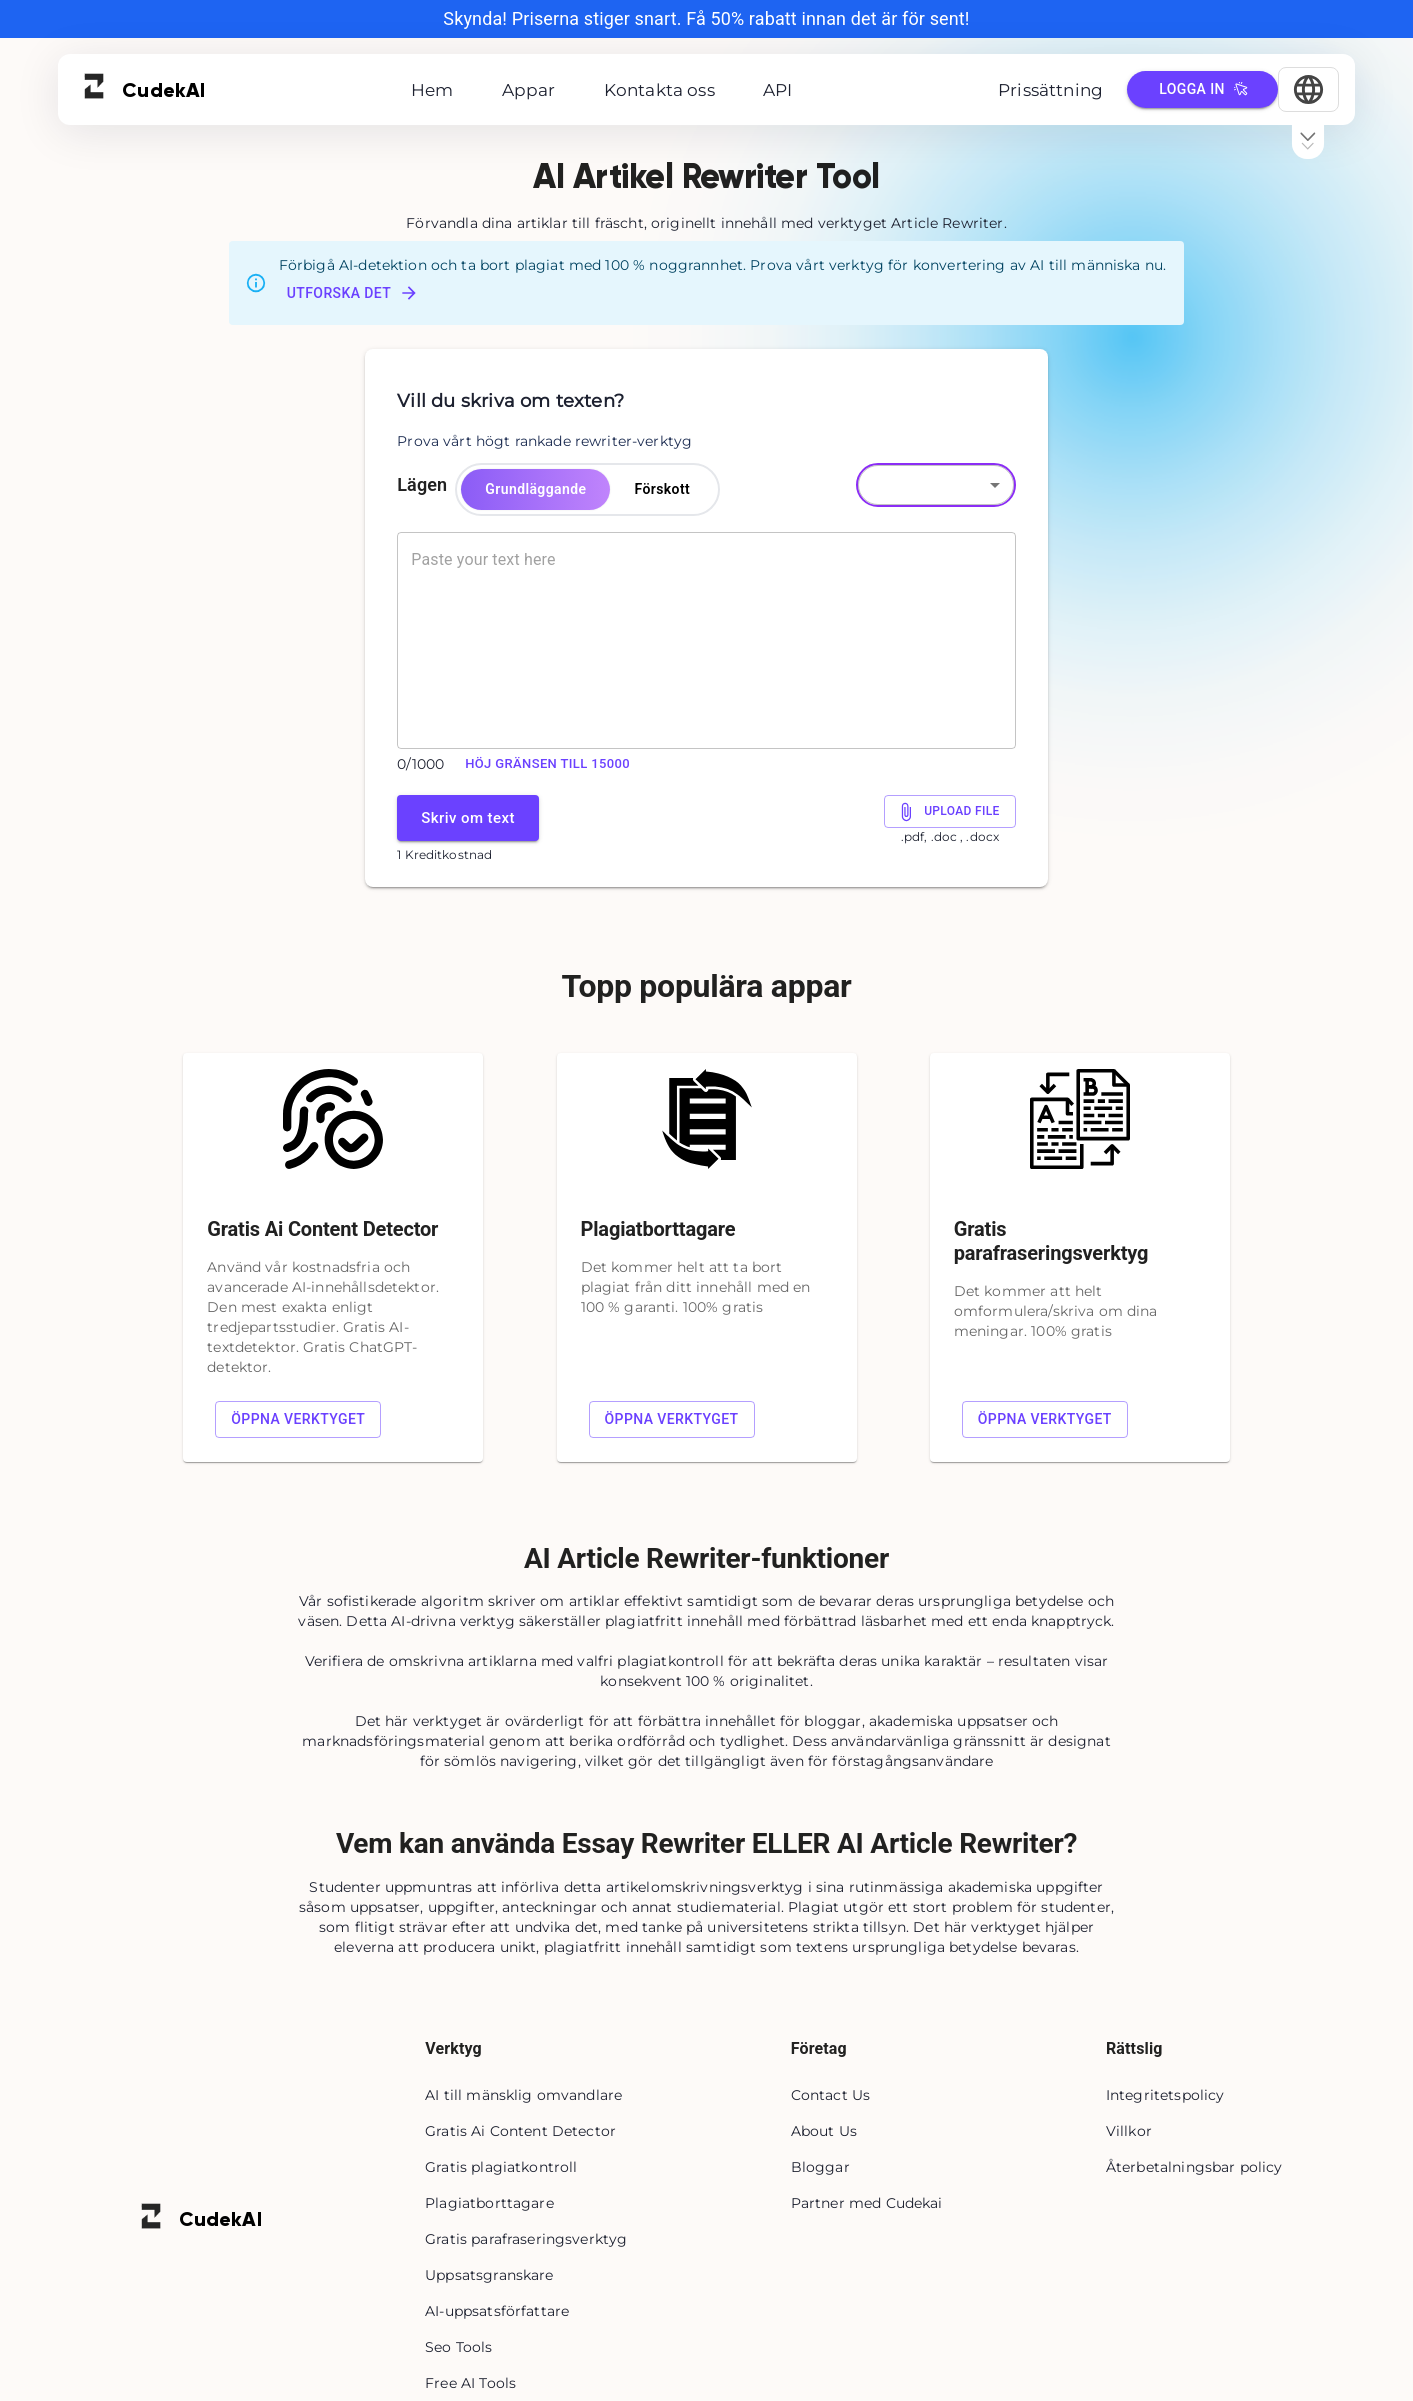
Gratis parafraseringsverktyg (526, 2239)
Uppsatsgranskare (489, 2275)
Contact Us (831, 2095)
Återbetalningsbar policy (1194, 2167)
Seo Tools (458, 2347)
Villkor (1129, 2131)
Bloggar (820, 2167)
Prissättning (1050, 90)
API (778, 90)
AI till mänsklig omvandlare (523, 2095)
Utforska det (353, 293)
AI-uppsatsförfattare (497, 2311)
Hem (432, 90)
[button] (936, 485)
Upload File (950, 811)
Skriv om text (468, 817)
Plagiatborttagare (489, 2203)
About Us (824, 2131)
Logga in (1202, 89)
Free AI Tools (470, 2383)
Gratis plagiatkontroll (501, 2167)
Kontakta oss (659, 90)
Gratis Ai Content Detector (520, 2131)
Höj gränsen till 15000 (547, 764)
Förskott (662, 489)
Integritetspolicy (1165, 2095)
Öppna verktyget (298, 1419)
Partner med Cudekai (867, 2203)
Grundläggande (535, 489)
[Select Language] (1308, 89)
